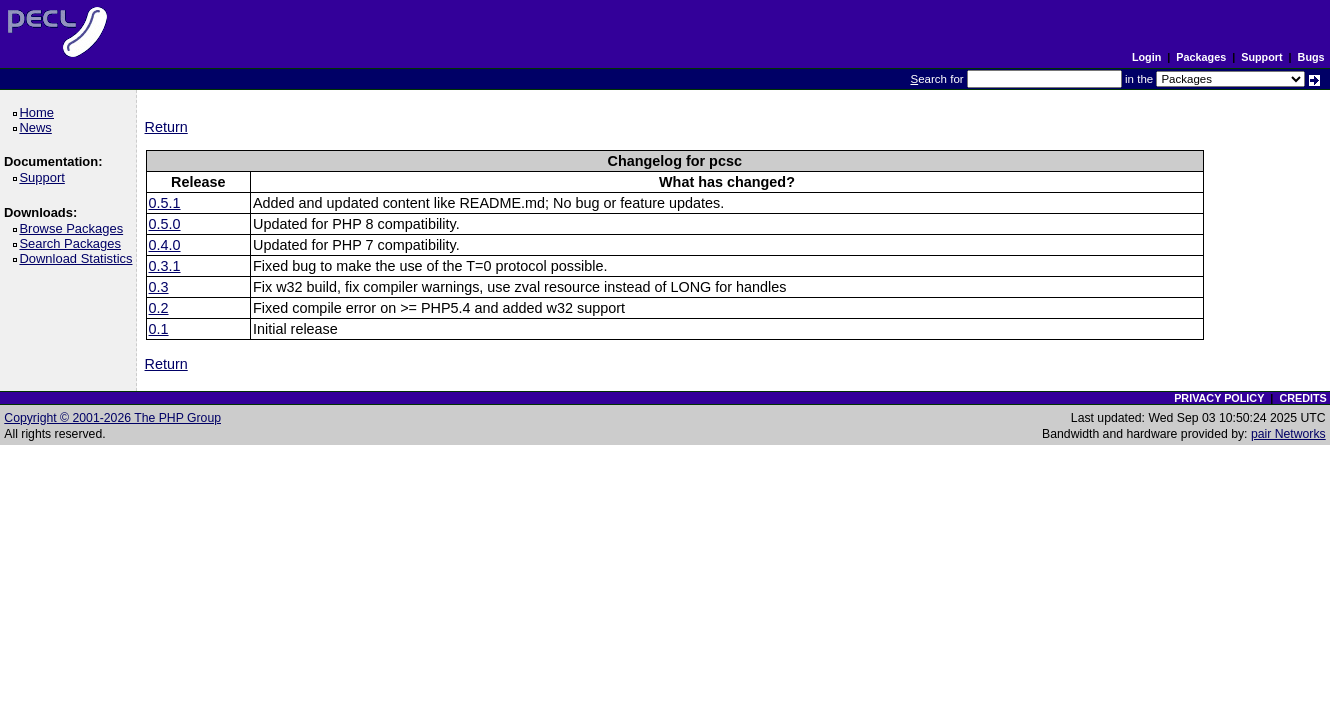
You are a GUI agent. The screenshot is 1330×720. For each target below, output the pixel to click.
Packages (1201, 57)
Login (1146, 57)
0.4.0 (165, 245)
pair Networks (1288, 434)
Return (166, 127)
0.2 (159, 308)
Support (1261, 57)
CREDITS (1302, 398)
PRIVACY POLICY (1219, 398)
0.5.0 (165, 224)
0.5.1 (165, 203)
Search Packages (73, 243)
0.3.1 (165, 266)
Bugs (1311, 57)
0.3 (159, 287)
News (38, 127)
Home (39, 112)
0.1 (159, 329)
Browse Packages (74, 228)
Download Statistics (79, 258)
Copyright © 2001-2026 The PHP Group (112, 418)
